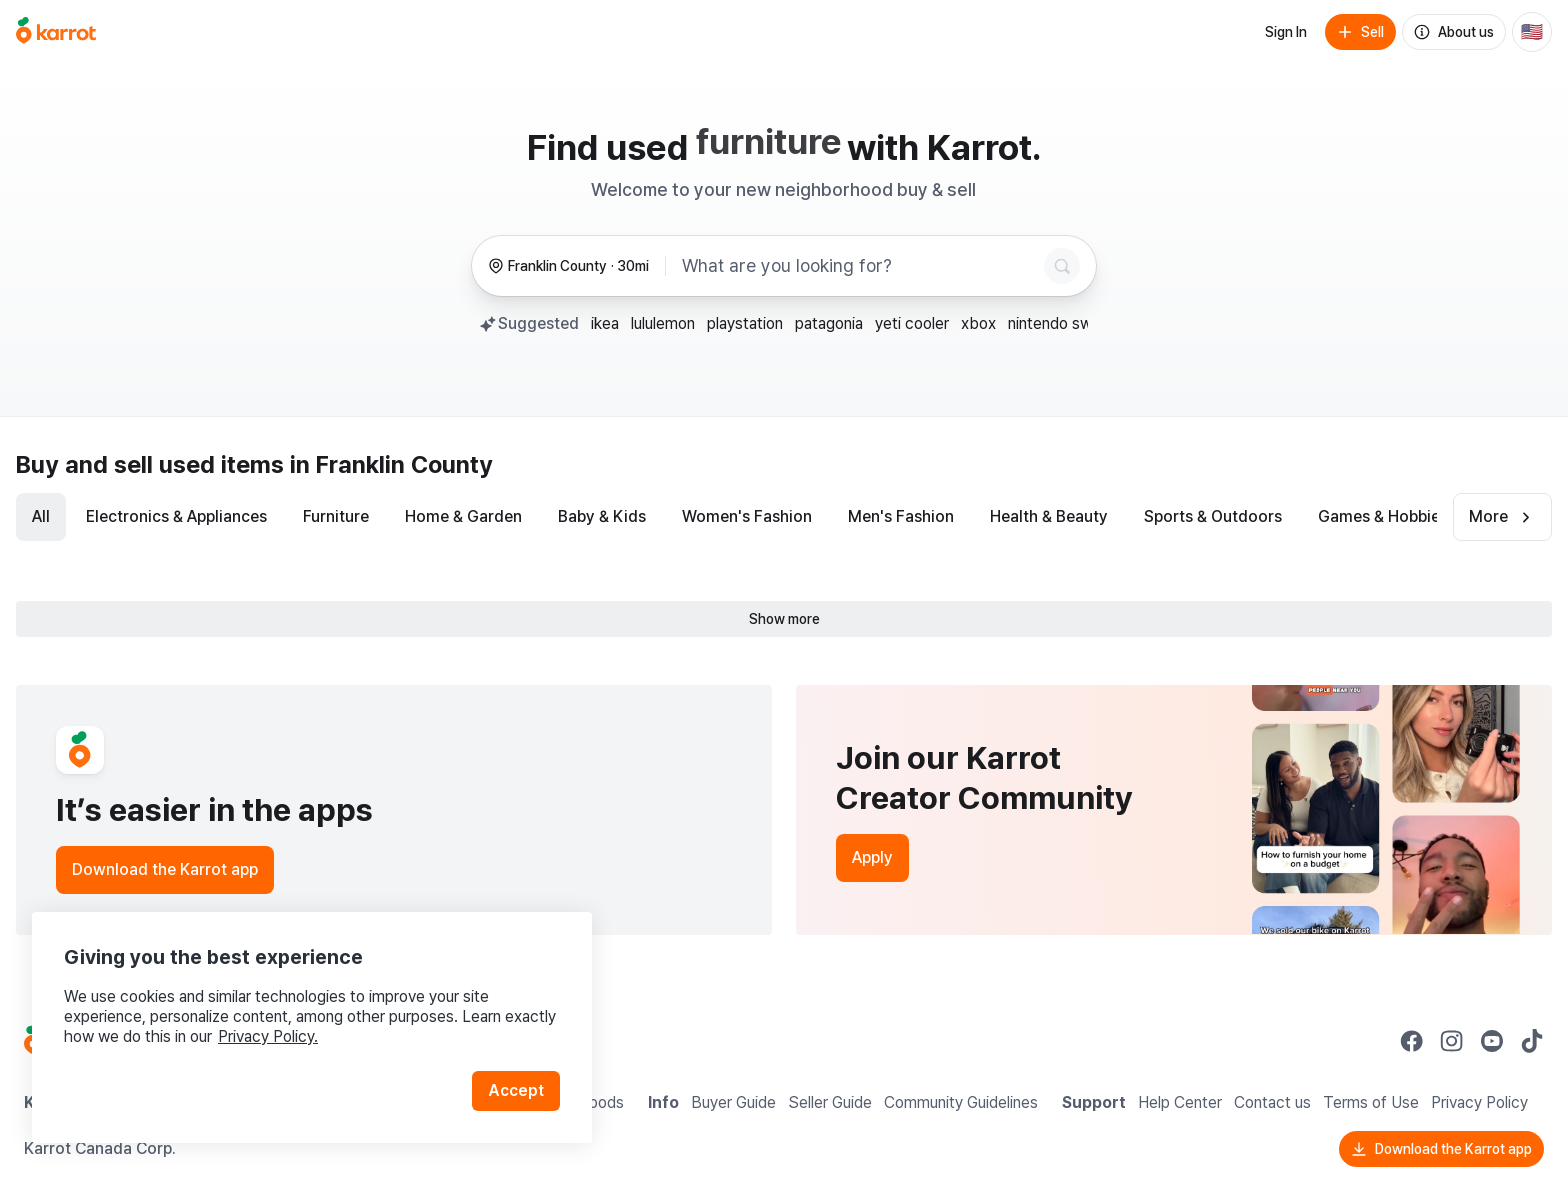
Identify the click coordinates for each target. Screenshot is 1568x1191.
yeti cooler (912, 323)
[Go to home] (56, 32)
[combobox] (859, 266)
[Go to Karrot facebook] (1412, 1041)
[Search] (1062, 266)
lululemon (663, 323)
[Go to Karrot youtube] (1492, 1041)
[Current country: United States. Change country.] (1532, 32)
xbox (978, 323)
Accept (516, 1090)
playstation (745, 323)
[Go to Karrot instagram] (1452, 1041)
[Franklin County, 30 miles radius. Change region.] (568, 266)
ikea (605, 323)
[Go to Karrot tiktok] (1532, 1041)
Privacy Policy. (268, 1036)
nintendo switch (1063, 323)
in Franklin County (391, 464)
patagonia (829, 323)
